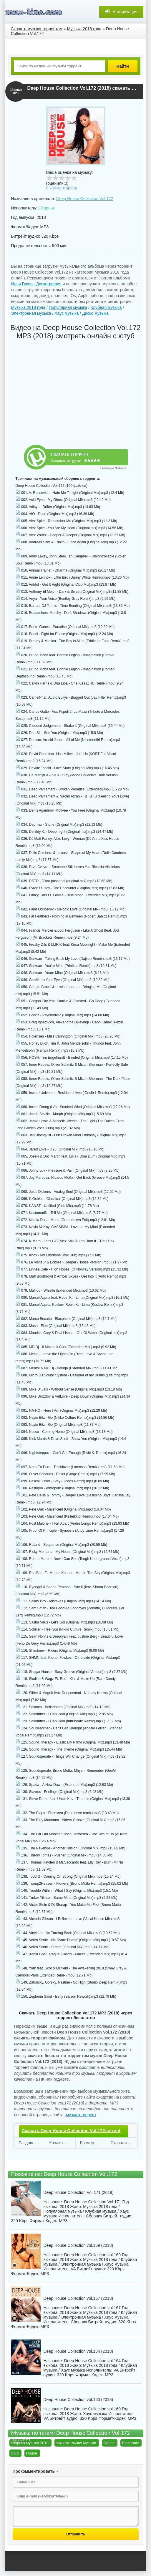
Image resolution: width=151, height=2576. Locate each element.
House (31, 2453)
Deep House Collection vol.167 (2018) (78, 2298)
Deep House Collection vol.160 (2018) (78, 2399)
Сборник (46, 208)
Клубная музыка (106, 307)
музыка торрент (80, 2114)
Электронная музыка (31, 313)
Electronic (130, 2443)
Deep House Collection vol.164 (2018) (78, 2351)
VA (73, 2269)
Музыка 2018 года (28, 307)
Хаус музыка (66, 313)
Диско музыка (95, 313)
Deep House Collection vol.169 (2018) (78, 2245)
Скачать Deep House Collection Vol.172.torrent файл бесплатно (71, 2135)
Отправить (75, 2534)
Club (15, 2453)
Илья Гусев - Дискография (36, 284)
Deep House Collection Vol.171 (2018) (79, 2192)
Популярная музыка (68, 307)
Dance (109, 2443)
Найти (123, 66)
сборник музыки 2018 (30, 2443)
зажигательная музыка (76, 2443)
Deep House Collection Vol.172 (84, 198)
